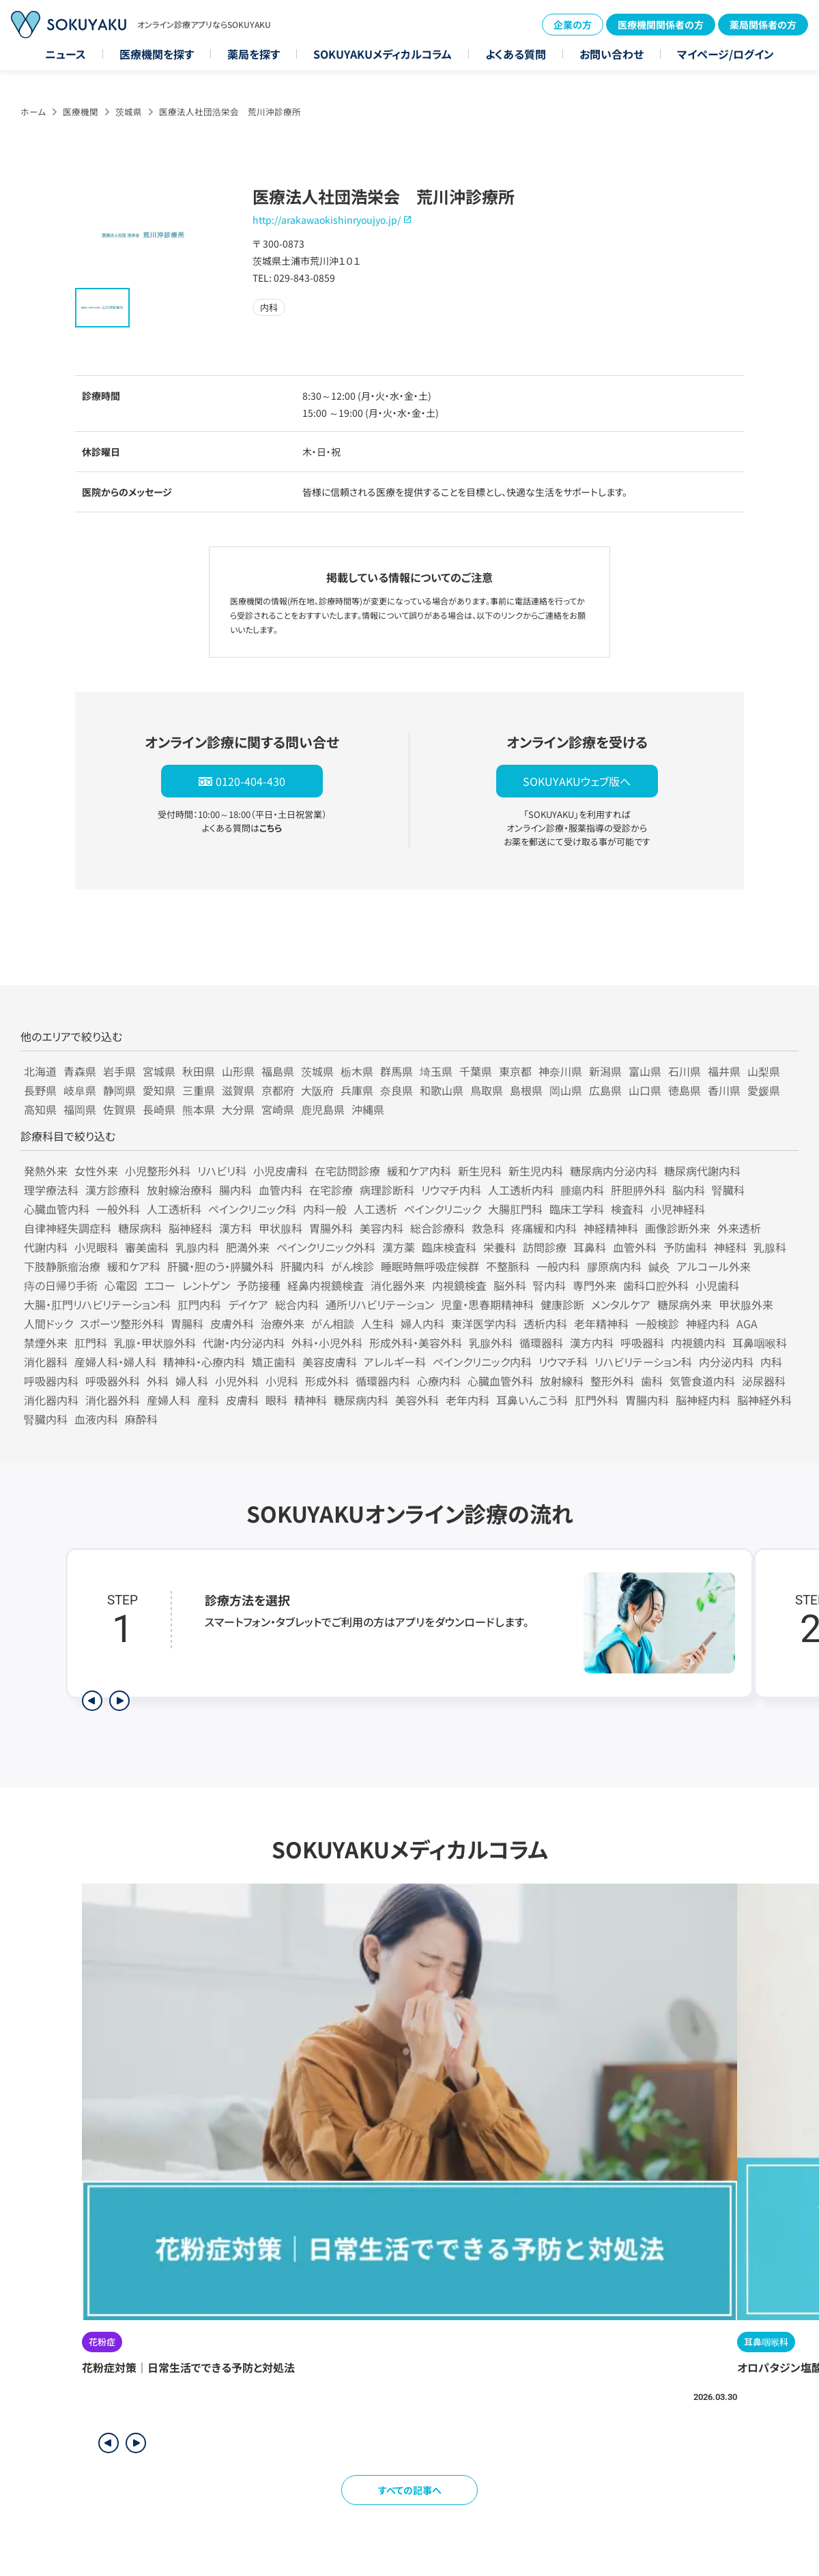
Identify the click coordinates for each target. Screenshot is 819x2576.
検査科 (627, 1209)
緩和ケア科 (133, 1266)
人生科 (377, 1323)
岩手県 (119, 1071)
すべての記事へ (410, 2490)
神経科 (730, 1247)
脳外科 (509, 1285)
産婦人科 (168, 1400)
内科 (771, 1361)
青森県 (79, 1071)
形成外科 (327, 1381)
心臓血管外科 (500, 1381)
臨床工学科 (576, 1209)
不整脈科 (508, 1266)
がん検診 (352, 1266)
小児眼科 (96, 1247)
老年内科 (467, 1400)
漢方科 (235, 1228)
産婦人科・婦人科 (115, 1361)
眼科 (276, 1400)
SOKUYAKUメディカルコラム (382, 53)
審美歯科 (147, 1247)
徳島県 (684, 1090)
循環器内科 (383, 1381)
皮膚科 (242, 1400)
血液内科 (96, 1419)
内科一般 (325, 1209)
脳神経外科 (764, 1400)
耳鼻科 (589, 1247)
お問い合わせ (611, 53)
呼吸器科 (642, 1342)
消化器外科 (112, 1400)
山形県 (238, 1071)
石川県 (684, 1071)
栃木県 (357, 1071)
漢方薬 (398, 1247)
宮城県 (159, 1071)
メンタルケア (620, 1304)
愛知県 (159, 1090)
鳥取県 (486, 1090)
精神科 (310, 1400)
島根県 (526, 1090)
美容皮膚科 (329, 1361)
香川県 (724, 1090)
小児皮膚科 (280, 1170)
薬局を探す (253, 53)
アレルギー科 (395, 1361)
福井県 (724, 1071)
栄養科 (499, 1247)
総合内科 (297, 1304)
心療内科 (439, 1381)
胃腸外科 (331, 1228)
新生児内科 (535, 1170)
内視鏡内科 (698, 1342)
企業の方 (573, 24)
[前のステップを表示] (92, 1700)
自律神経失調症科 (67, 1228)
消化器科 (46, 1361)
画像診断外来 (677, 1228)
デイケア (248, 1304)
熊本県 (198, 1109)
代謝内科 (46, 1247)
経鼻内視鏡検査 (325, 1285)
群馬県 (396, 1071)
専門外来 (594, 1285)
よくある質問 (515, 53)
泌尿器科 (764, 1381)
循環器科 (541, 1342)
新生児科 (480, 1170)
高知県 (40, 1109)
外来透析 (739, 1228)
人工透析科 (174, 1209)
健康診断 (562, 1304)
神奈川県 (560, 1071)
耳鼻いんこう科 (532, 1400)
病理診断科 (387, 1190)
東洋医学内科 (484, 1323)
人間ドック (48, 1323)
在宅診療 (331, 1190)
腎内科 (549, 1285)
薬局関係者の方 (763, 24)
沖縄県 (367, 1109)
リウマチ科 (563, 1361)
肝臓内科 (302, 1266)
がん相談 (332, 1323)
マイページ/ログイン (725, 53)
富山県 (645, 1071)
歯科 (652, 1381)
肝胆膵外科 (638, 1190)
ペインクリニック (442, 1209)
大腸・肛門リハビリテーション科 (97, 1304)
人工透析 (375, 1209)
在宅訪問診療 (347, 1170)
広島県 (605, 1090)
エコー (159, 1285)
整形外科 (612, 1381)
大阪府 (317, 1090)
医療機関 (80, 111)
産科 (208, 1400)
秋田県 (198, 1071)
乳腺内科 (197, 1247)
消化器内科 (51, 1400)
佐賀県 (119, 1109)
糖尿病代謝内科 (702, 1170)
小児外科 (237, 1381)
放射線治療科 (179, 1190)
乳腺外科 (491, 1342)
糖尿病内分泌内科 (613, 1170)
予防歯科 (685, 1247)
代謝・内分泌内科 (244, 1342)
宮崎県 (277, 1109)
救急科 (488, 1228)
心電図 (120, 1285)
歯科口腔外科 (656, 1285)
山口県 (645, 1090)
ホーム (33, 111)
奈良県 (396, 1090)
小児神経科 (677, 1209)
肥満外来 (248, 1247)
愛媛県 (763, 1090)
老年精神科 (601, 1323)
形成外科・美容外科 (415, 1342)
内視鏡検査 (459, 1285)
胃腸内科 (647, 1400)
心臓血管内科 (56, 1209)
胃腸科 (187, 1323)
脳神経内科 (703, 1400)
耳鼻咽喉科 (759, 1342)
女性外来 (96, 1170)
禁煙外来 (46, 1342)
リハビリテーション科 (643, 1361)
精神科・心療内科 (204, 1361)
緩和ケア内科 (419, 1170)
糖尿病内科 (361, 1400)
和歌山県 (441, 1090)
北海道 (40, 1071)
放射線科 (562, 1381)
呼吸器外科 (112, 1381)
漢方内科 (592, 1342)
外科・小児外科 (326, 1342)
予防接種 (259, 1285)
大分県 (238, 1109)
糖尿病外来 (684, 1304)
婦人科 (191, 1381)
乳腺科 (769, 1247)
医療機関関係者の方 (661, 24)
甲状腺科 (280, 1228)
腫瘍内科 (582, 1190)
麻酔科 (141, 1419)
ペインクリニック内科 (482, 1361)
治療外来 (282, 1323)
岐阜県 (79, 1090)
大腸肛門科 (515, 1209)
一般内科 (558, 1266)
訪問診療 (544, 1247)
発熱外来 (46, 1170)
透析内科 (545, 1323)
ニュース (65, 53)
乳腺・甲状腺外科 (155, 1342)
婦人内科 (422, 1323)
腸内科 (235, 1190)
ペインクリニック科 (252, 1209)
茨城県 (128, 111)
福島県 (277, 1071)
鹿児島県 (323, 1109)
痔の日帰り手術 (61, 1285)
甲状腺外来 (746, 1304)
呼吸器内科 (51, 1381)
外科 (158, 1381)
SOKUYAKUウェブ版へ (577, 781)
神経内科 (708, 1323)
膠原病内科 (614, 1266)
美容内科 (381, 1228)
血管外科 (635, 1247)
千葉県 (475, 1071)
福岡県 (79, 1109)
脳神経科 (190, 1228)
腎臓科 (728, 1190)
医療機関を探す (156, 53)
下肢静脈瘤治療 (62, 1266)
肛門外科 (596, 1400)
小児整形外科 (157, 1170)
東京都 (515, 1071)
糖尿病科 (140, 1228)
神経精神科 (611, 1228)
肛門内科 (199, 1304)
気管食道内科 (702, 1381)
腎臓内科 (46, 1419)
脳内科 (688, 1190)
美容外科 (417, 1400)
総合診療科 (437, 1228)
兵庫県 (357, 1090)
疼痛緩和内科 (544, 1228)
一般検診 (657, 1323)
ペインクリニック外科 (325, 1247)
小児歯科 (717, 1285)
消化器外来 (398, 1285)
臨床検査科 (449, 1247)
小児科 (281, 1381)
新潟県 (605, 1071)
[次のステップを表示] (119, 1700)
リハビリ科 (221, 1170)
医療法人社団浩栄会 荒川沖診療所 (230, 111)
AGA (747, 1323)
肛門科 (90, 1342)
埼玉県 (436, 1071)
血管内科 (280, 1190)
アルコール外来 (714, 1266)
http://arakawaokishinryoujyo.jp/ (327, 219)
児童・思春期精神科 (487, 1304)
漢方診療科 (112, 1190)
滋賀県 (238, 1090)
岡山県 (565, 1090)
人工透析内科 (521, 1190)
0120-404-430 (250, 781)
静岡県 (119, 1090)
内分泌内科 (726, 1361)
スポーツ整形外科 (122, 1323)
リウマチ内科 (451, 1190)
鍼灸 (659, 1266)
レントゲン (206, 1285)
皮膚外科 (232, 1323)
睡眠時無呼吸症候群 (430, 1266)
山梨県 (763, 1071)
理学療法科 (51, 1190)
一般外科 (118, 1209)
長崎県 (159, 1109)
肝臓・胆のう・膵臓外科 (220, 1266)
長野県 (40, 1090)
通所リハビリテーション (380, 1304)
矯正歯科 (274, 1361)
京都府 (277, 1090)
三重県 (198, 1090)
